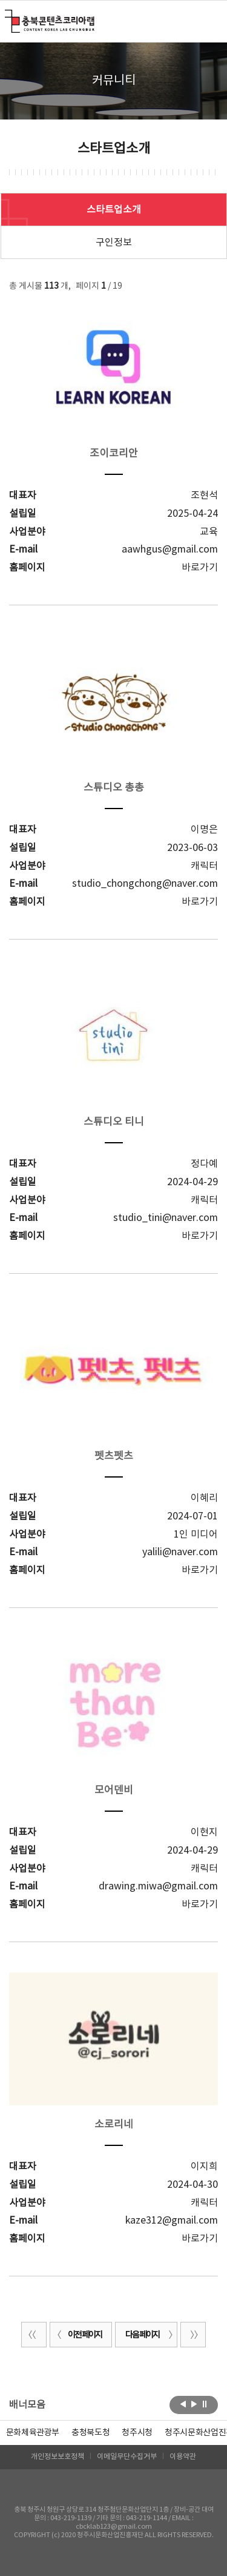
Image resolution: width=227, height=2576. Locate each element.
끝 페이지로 (193, 2334)
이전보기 (183, 2404)
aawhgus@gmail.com (170, 549)
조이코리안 (114, 454)
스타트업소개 (114, 209)
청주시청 (137, 2433)
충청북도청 (90, 2433)
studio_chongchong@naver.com (145, 883)
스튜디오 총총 (114, 788)
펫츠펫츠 (113, 1456)
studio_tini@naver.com (165, 1217)
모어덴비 (113, 1790)
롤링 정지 (204, 2404)
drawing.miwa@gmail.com (158, 1886)
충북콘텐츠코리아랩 (7, 16)
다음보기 (194, 2404)
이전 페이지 (77, 2335)
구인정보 (114, 242)
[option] (90, 2433)
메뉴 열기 (210, 20)
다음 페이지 (149, 2335)
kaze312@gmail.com (171, 2220)
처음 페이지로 (34, 2334)
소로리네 (113, 2125)
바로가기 (200, 567)
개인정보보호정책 (57, 2457)
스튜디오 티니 (114, 1122)
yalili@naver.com (180, 1552)
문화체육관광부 (33, 2433)
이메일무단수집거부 (127, 2457)
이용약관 (182, 2457)
